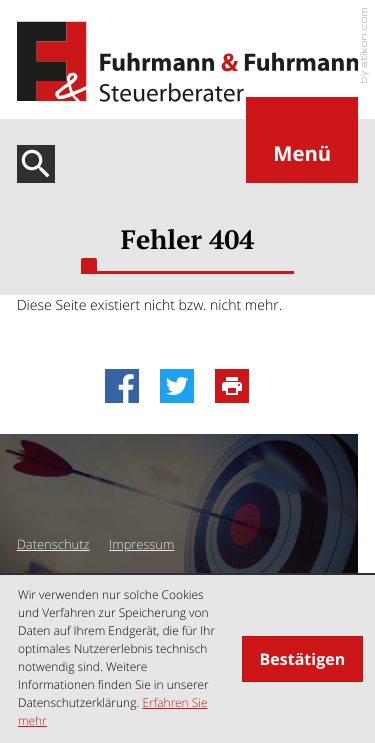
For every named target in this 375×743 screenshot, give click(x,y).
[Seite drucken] (237, 386)
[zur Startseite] (188, 62)
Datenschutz (53, 544)
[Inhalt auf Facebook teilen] (127, 386)
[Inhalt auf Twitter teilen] (182, 386)
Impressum (141, 544)
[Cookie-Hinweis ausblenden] (302, 659)
